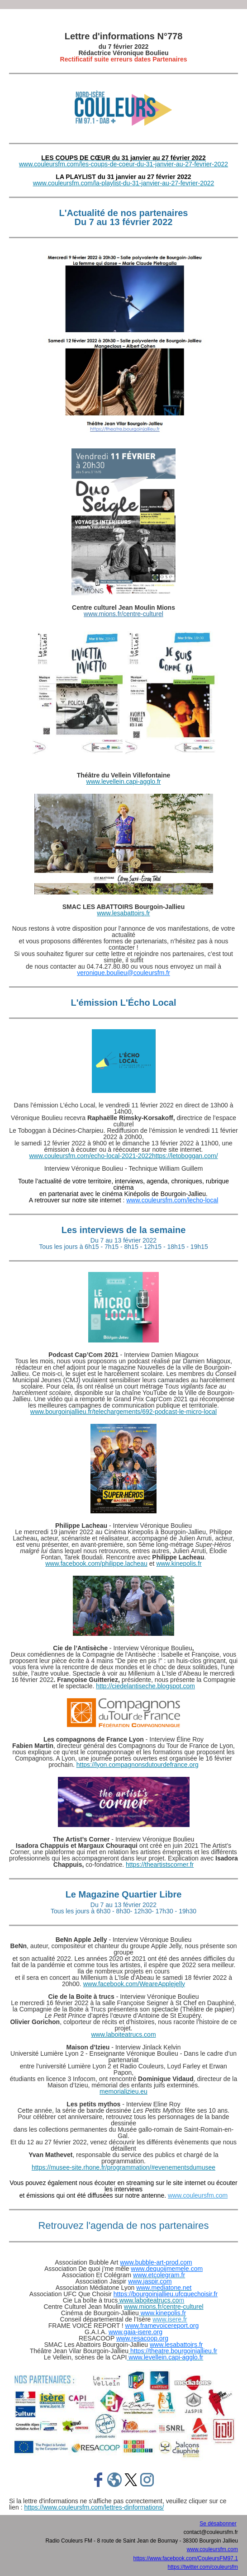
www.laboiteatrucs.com (123, 2034)
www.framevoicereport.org (162, 2325)
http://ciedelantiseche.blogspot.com (145, 1686)
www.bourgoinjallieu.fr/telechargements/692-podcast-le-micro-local (123, 1411)
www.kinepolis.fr (178, 1563)
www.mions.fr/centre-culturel (123, 613)
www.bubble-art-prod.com (156, 2262)
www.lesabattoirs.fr (123, 913)
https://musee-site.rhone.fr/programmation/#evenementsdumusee (123, 2167)
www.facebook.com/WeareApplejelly (134, 1983)
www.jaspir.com (149, 2281)
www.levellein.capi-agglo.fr (123, 781)
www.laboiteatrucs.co (151, 2300)
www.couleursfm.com (198, 2195)
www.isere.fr (169, 2319)
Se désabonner (218, 2523)
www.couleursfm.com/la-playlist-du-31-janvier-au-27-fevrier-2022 (123, 183)
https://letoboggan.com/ (185, 1155)
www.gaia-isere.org (135, 2332)
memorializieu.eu (123, 2091)
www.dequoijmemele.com (167, 2268)
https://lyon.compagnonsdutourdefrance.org (137, 1764)
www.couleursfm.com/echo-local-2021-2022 (90, 1155)
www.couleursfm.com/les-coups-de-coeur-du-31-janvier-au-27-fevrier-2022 (123, 164)
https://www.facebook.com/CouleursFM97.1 (185, 2558)
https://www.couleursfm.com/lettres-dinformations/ (94, 2507)
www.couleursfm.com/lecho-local (172, 1200)
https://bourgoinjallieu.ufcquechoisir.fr (166, 2294)
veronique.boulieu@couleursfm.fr (123, 972)
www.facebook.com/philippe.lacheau (96, 1563)
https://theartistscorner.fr (160, 1864)
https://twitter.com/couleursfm (203, 2567)
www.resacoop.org (142, 2338)
